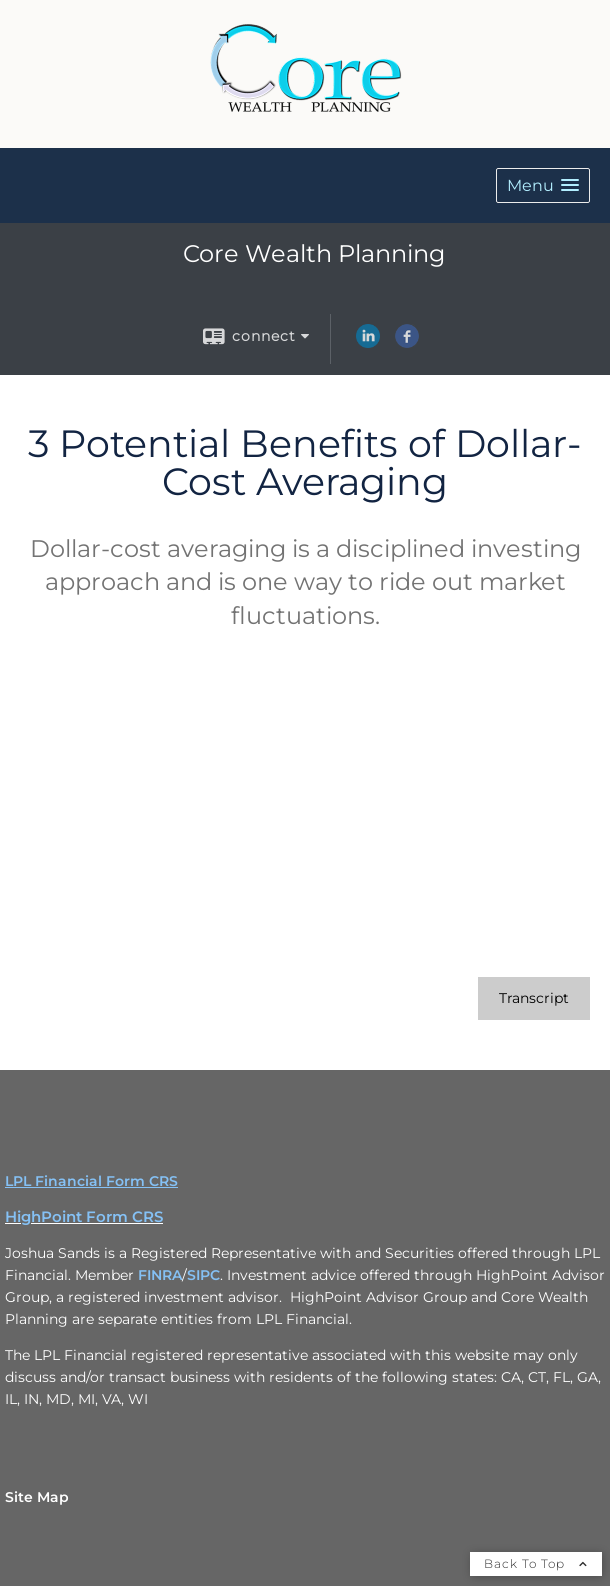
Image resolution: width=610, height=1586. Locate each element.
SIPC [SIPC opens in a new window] (203, 1275)
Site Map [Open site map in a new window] (37, 1497)
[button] (543, 185)
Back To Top (536, 1563)
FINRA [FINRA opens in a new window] (160, 1275)
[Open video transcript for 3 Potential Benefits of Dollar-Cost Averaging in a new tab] (534, 998)
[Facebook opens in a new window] (407, 343)
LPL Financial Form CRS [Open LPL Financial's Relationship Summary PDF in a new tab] (91, 1181)
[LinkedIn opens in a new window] (368, 343)
